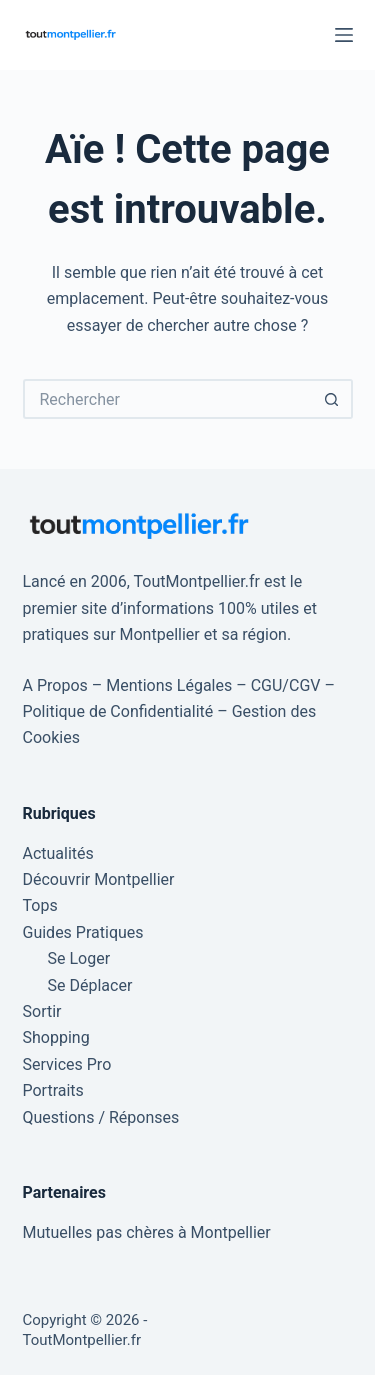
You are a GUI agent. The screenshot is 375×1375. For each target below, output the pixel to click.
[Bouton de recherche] (333, 399)
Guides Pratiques (83, 932)
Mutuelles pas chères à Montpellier (147, 1232)
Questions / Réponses (101, 1117)
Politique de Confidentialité (118, 711)
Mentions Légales (169, 685)
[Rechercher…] (168, 399)
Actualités (58, 853)
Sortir (42, 1011)
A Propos (55, 685)
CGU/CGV (286, 685)
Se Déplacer (90, 985)
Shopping (56, 1037)
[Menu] (344, 35)
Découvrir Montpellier (99, 879)
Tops (40, 905)
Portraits (53, 1090)
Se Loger (79, 958)
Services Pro (67, 1064)
